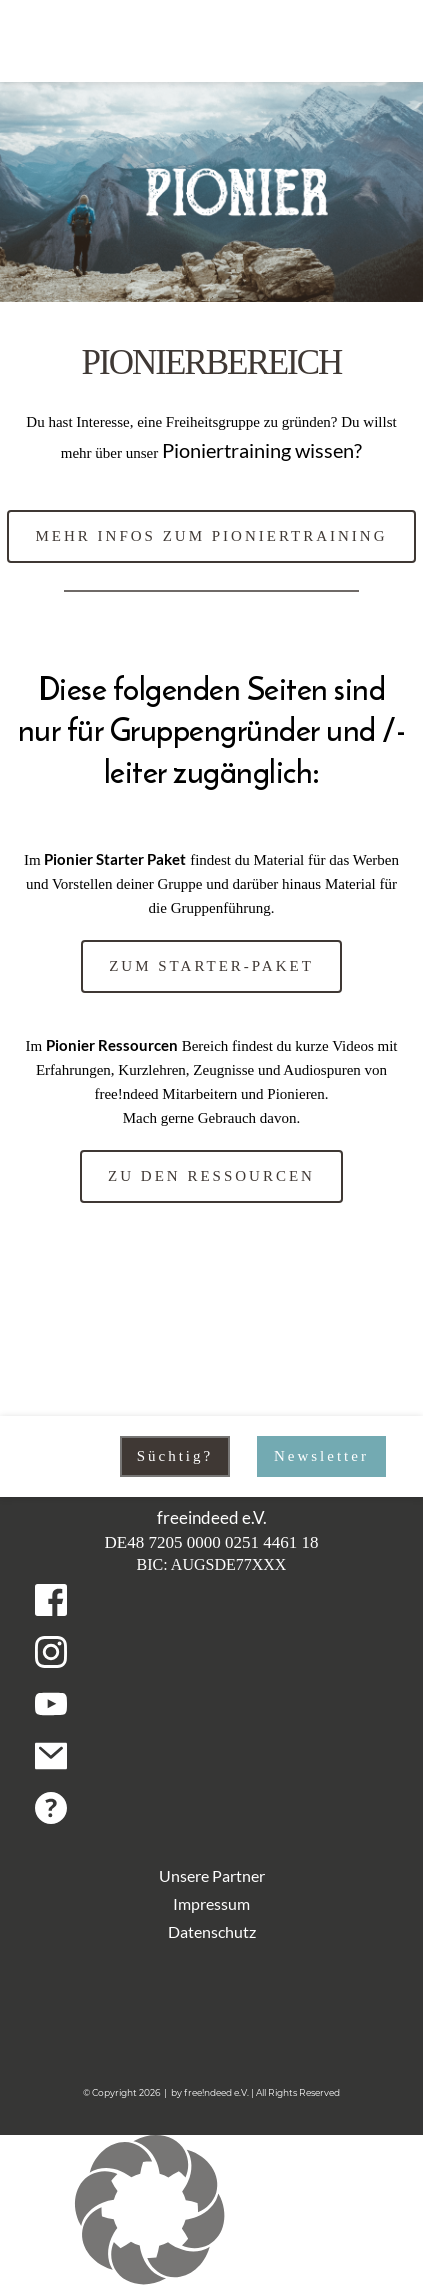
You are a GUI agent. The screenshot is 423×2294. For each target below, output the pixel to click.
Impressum (211, 1903)
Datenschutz (212, 1931)
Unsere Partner (212, 1875)
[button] (211, 2214)
